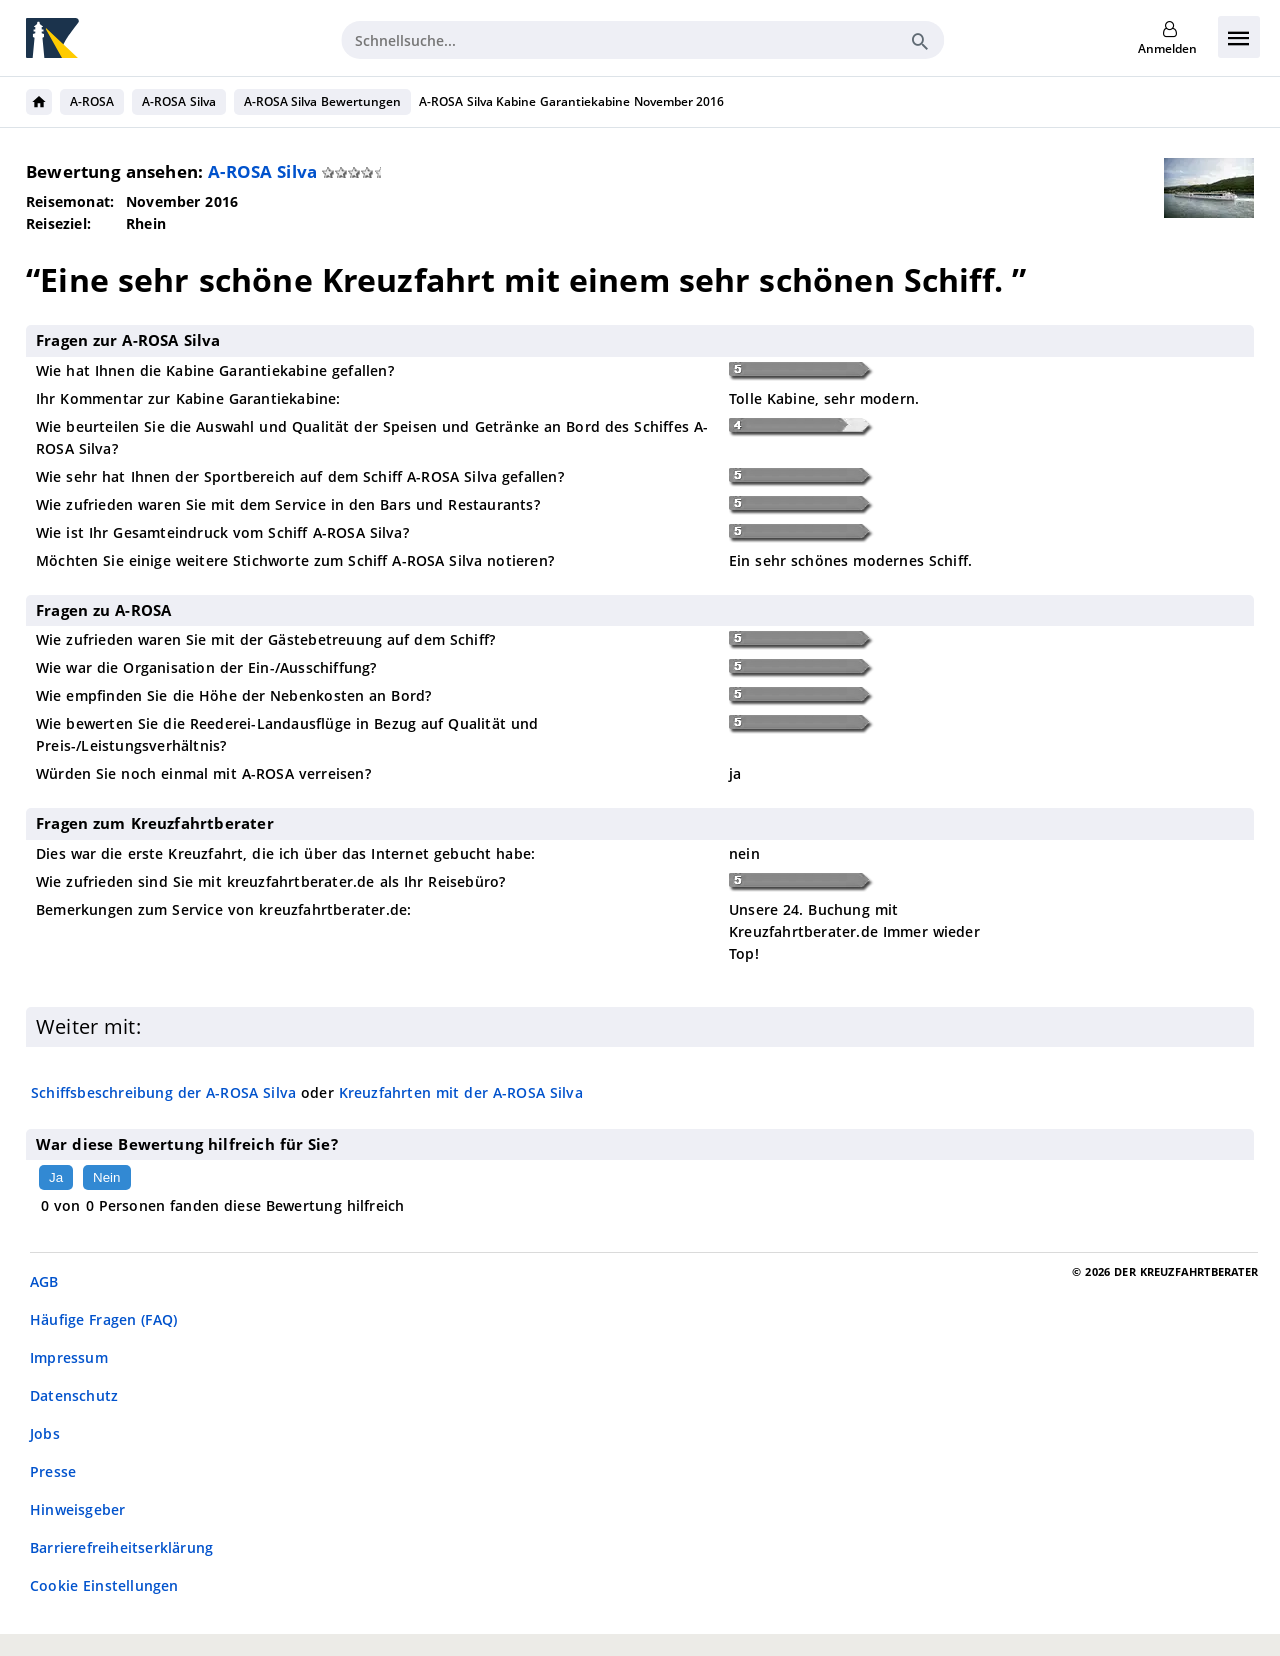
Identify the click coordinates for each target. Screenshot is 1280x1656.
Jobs (45, 1433)
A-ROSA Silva (179, 101)
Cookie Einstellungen (104, 1585)
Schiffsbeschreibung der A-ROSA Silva (163, 1092)
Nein (106, 1177)
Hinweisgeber (77, 1509)
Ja (56, 1177)
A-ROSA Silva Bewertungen (322, 101)
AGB (44, 1281)
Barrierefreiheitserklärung (121, 1547)
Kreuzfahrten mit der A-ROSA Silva (461, 1092)
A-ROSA (92, 101)
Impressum (69, 1357)
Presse (53, 1471)
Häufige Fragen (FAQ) (103, 1319)
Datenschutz (74, 1395)
